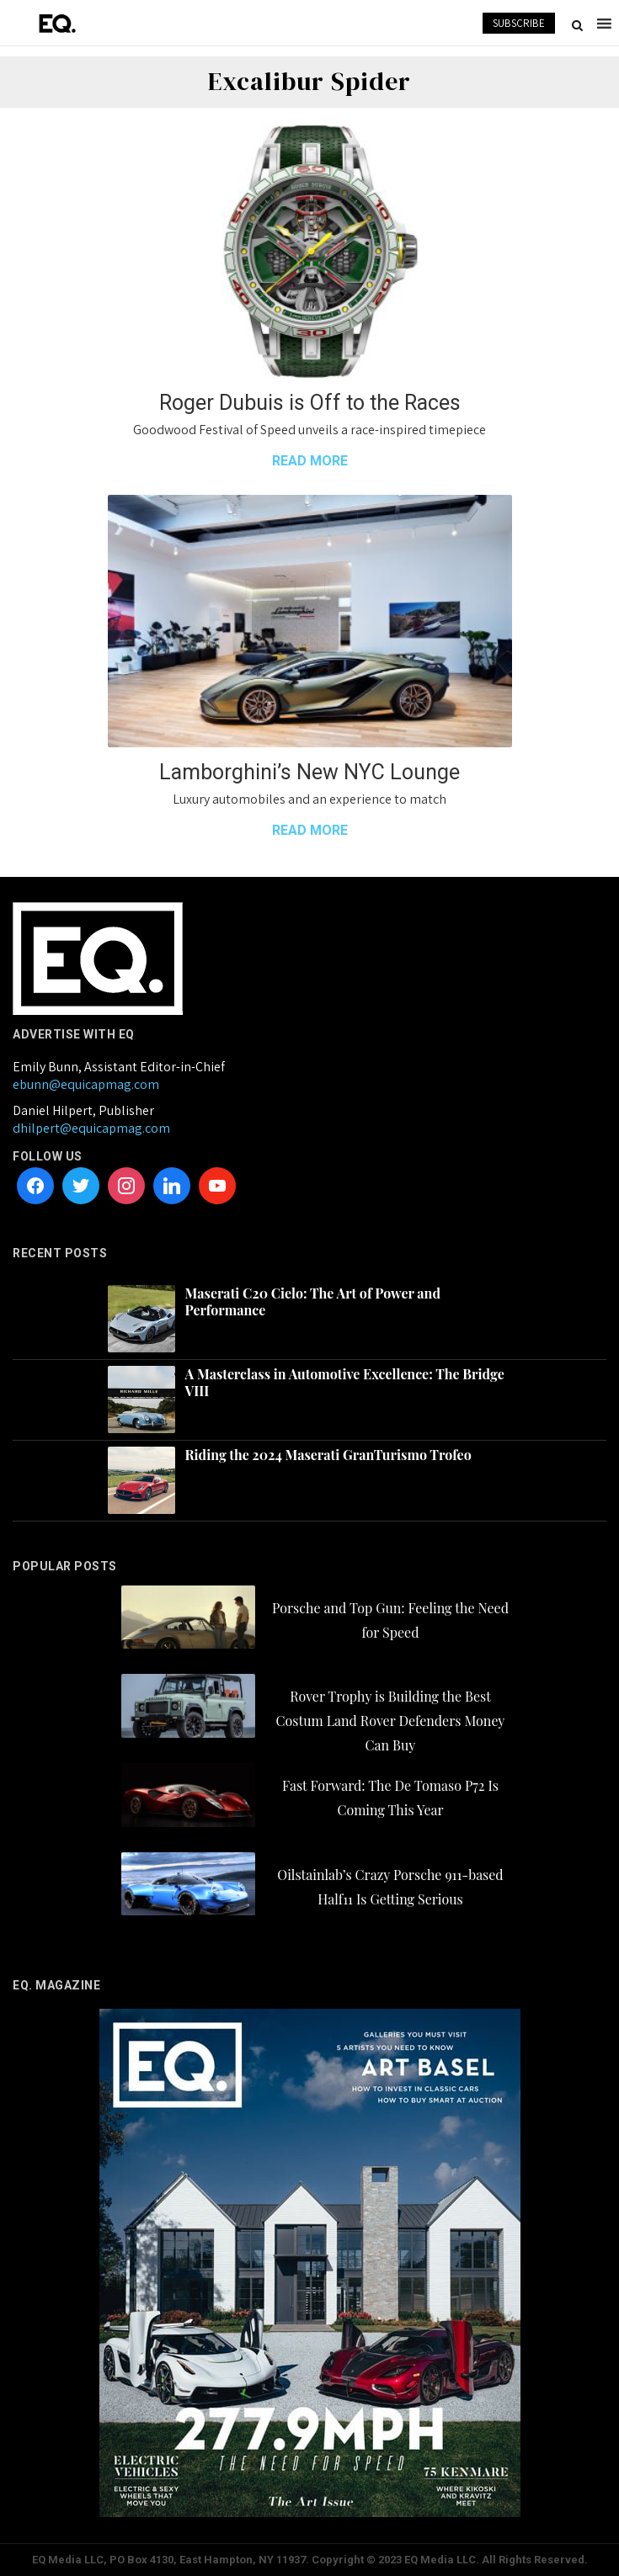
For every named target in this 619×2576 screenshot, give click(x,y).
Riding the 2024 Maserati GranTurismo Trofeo (328, 1455)
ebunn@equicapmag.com (86, 1084)
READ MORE (310, 461)
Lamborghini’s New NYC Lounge (309, 772)
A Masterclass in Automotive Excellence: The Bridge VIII (344, 1383)
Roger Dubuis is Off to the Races (310, 402)
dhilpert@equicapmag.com (91, 1128)
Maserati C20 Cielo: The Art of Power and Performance (312, 1302)
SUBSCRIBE (519, 23)
